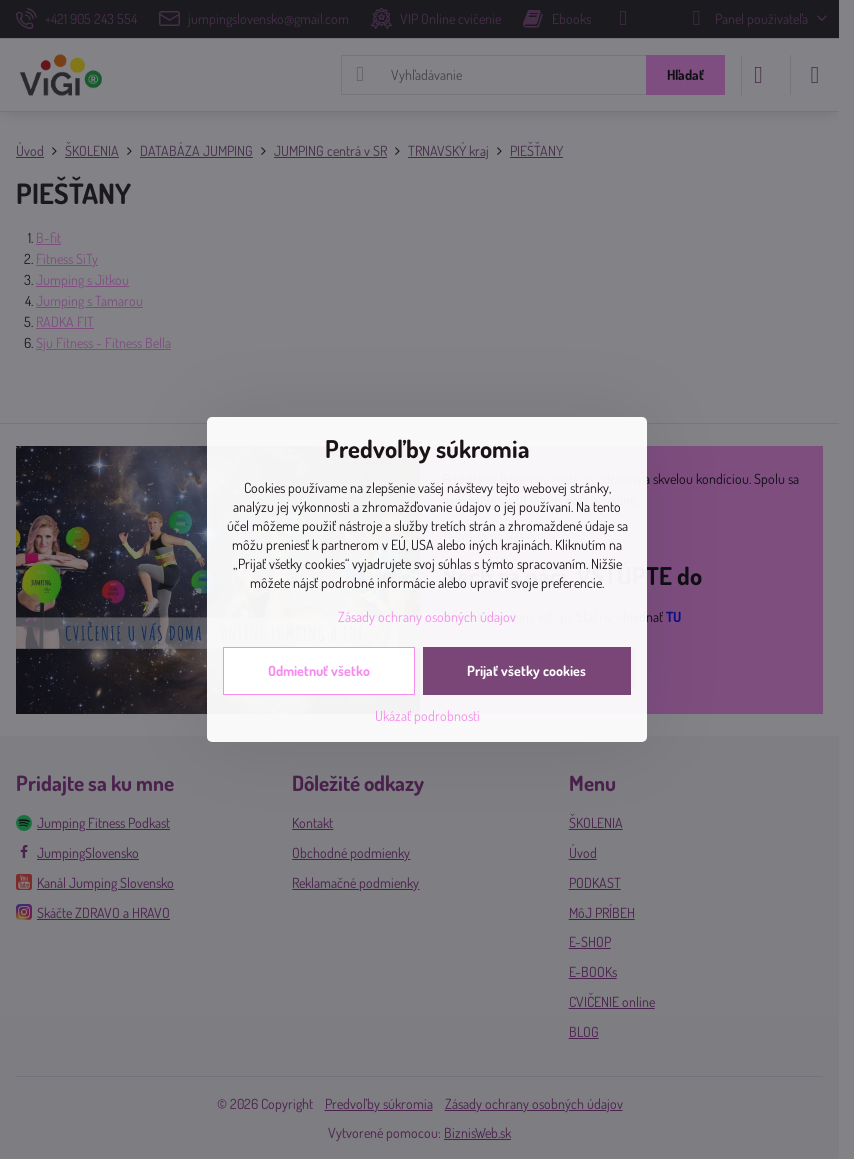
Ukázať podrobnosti (427, 715)
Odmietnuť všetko (319, 670)
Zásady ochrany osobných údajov (427, 616)
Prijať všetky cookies (526, 670)
